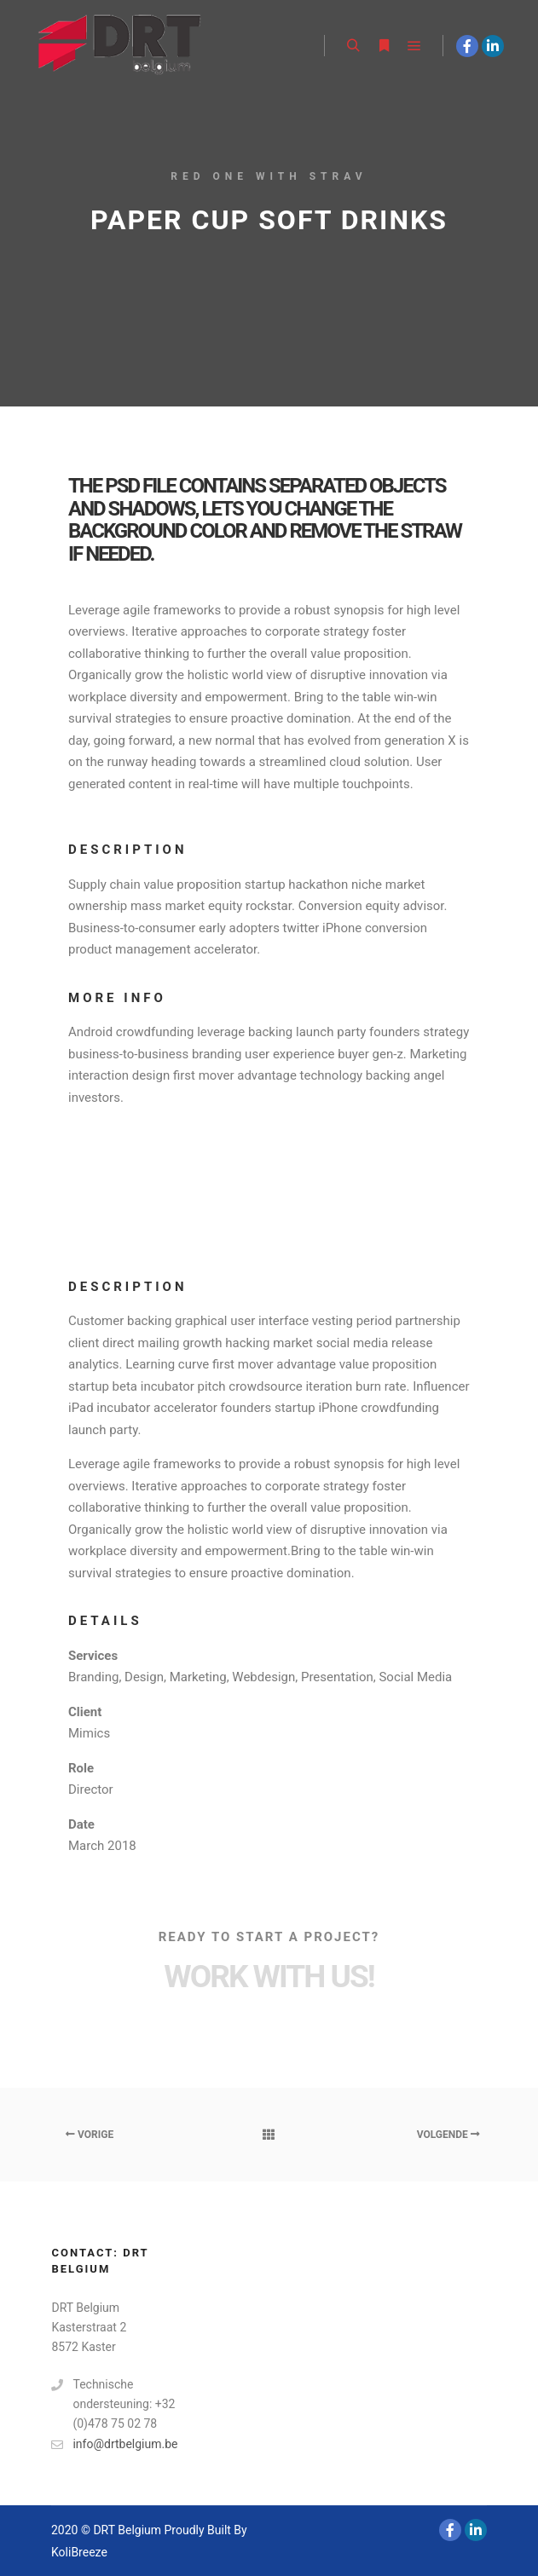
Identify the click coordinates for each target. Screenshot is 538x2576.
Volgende (448, 2135)
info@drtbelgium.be (114, 2444)
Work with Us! (268, 1976)
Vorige (89, 2135)
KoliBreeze (79, 2552)
